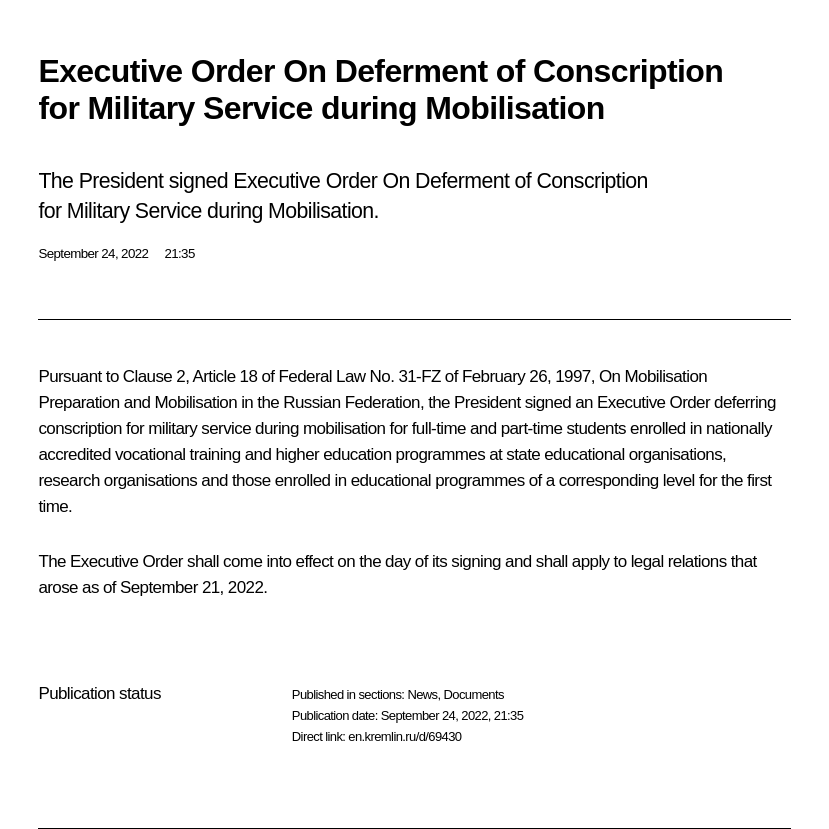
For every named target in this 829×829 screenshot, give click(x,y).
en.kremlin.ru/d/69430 (404, 736)
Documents (474, 694)
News (422, 694)
